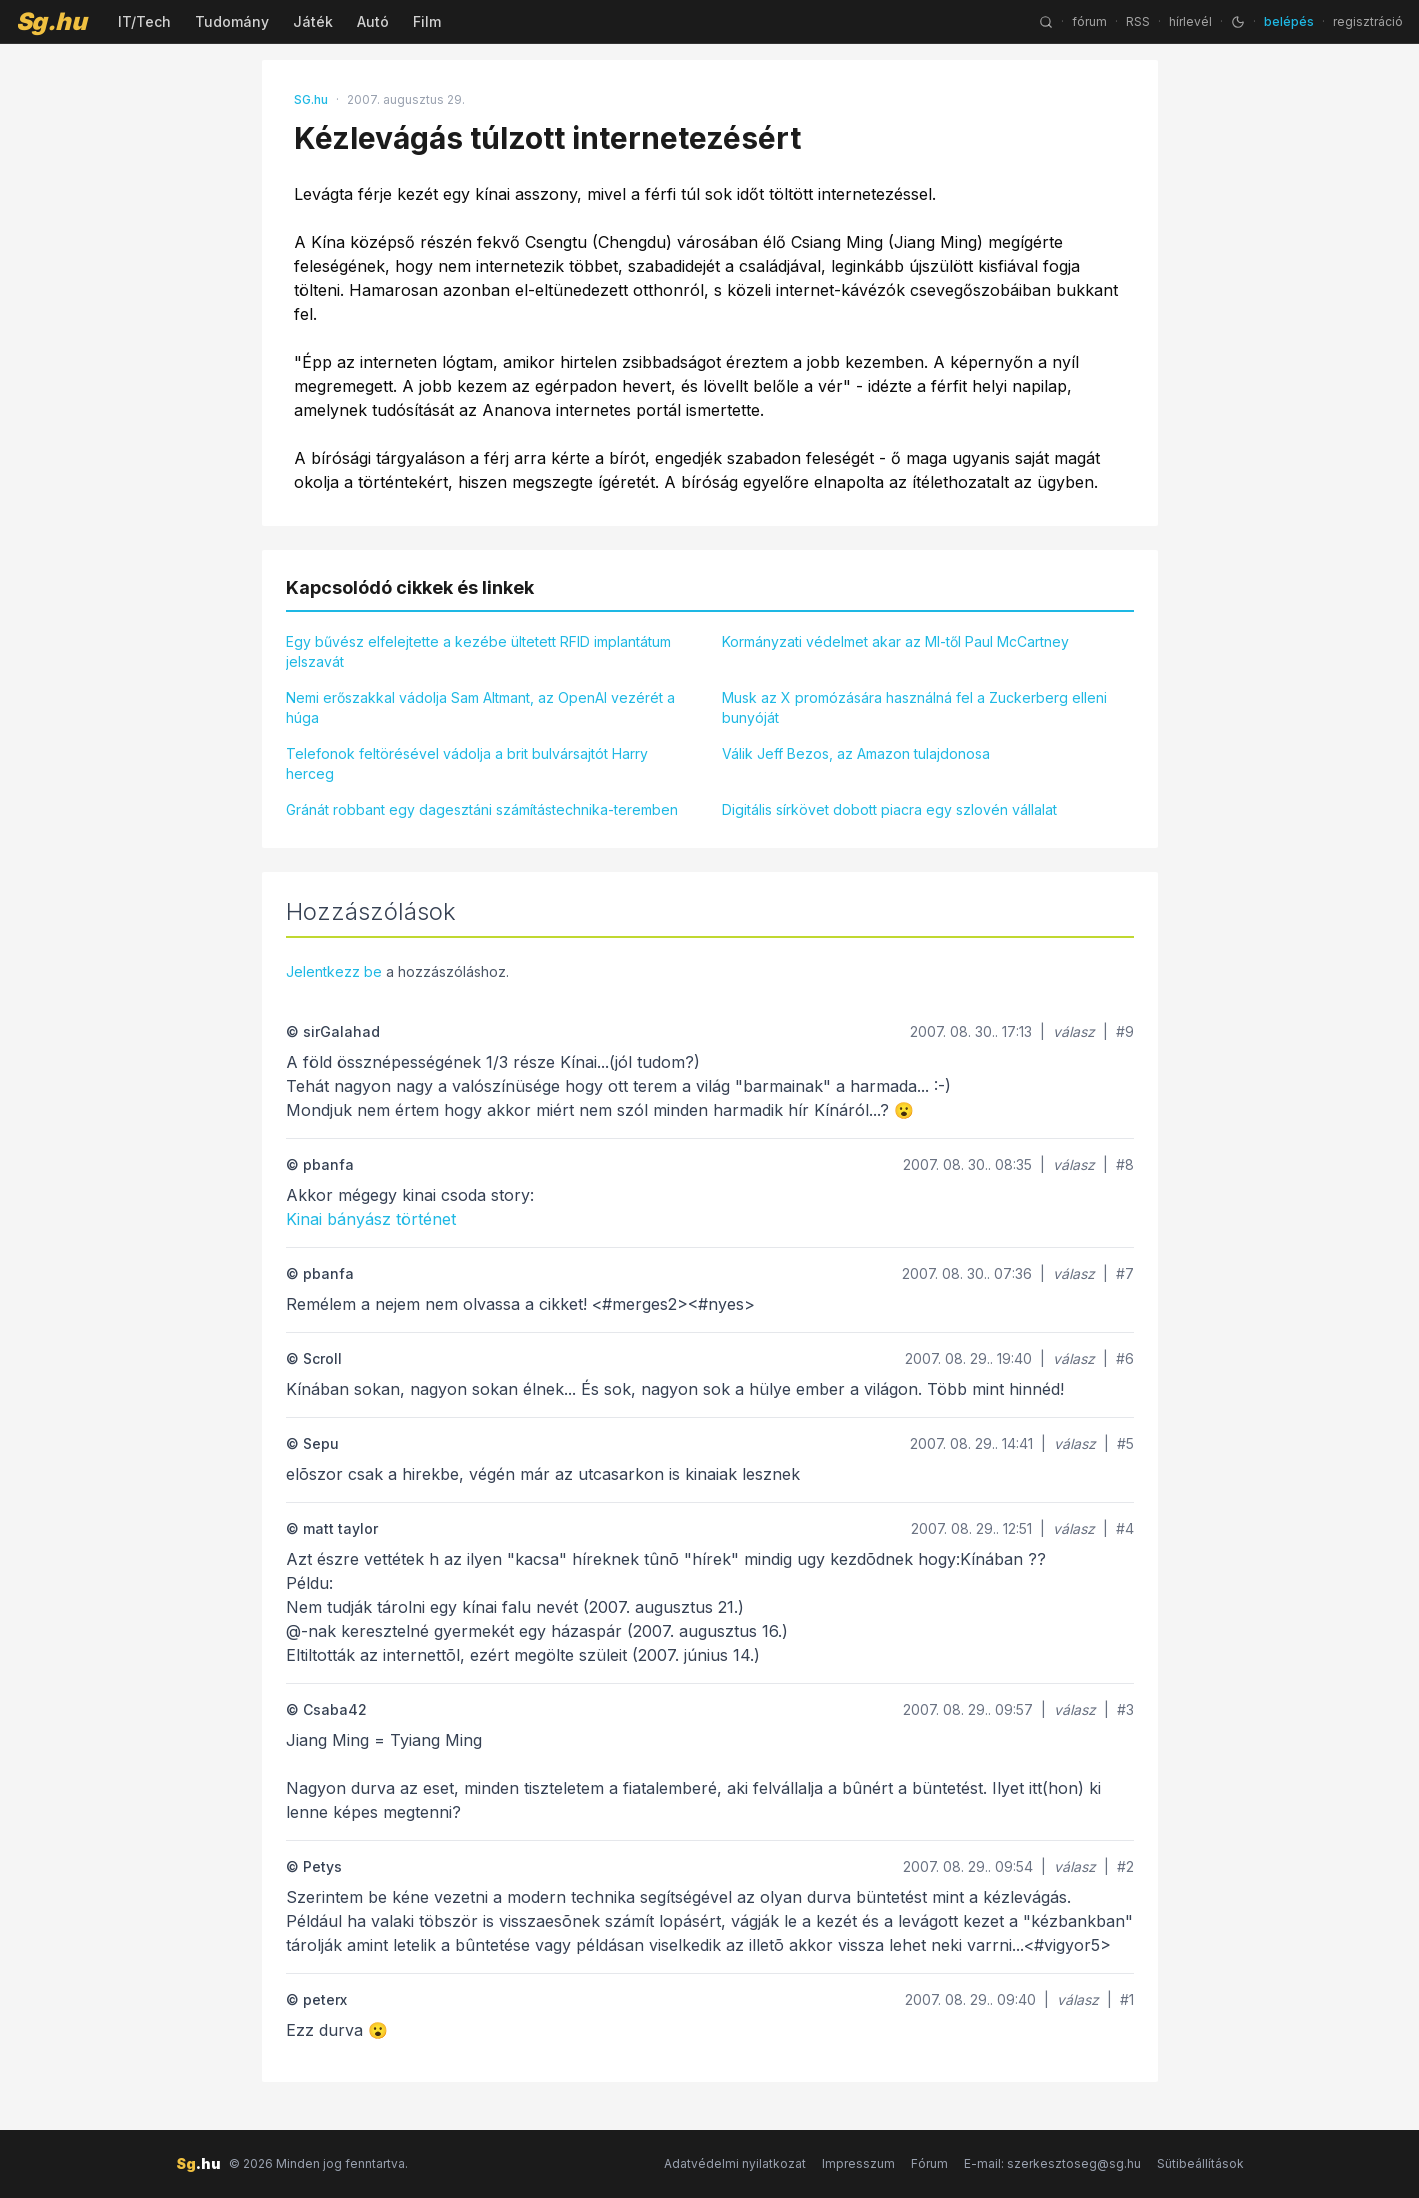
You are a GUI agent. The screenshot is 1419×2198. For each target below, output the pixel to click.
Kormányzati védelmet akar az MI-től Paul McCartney (895, 641)
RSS (1138, 21)
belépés (1289, 21)
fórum (1089, 21)
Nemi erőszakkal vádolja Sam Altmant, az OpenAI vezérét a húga (480, 707)
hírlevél (1190, 21)
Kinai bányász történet (371, 1219)
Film (427, 21)
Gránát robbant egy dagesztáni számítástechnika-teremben (482, 809)
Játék (313, 21)
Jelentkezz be (334, 971)
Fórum (929, 2163)
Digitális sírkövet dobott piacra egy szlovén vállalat (889, 809)
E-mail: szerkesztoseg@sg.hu (1052, 2163)
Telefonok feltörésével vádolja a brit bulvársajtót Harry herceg (467, 763)
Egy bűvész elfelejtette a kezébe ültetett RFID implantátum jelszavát (478, 651)
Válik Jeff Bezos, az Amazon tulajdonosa (856, 753)
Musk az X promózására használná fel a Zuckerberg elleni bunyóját (914, 707)
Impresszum (858, 2163)
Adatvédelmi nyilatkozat (735, 2163)
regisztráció (1368, 21)
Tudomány (232, 21)
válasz (1074, 1031)
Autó (373, 21)
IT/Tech (144, 21)
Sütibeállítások (1200, 2163)
